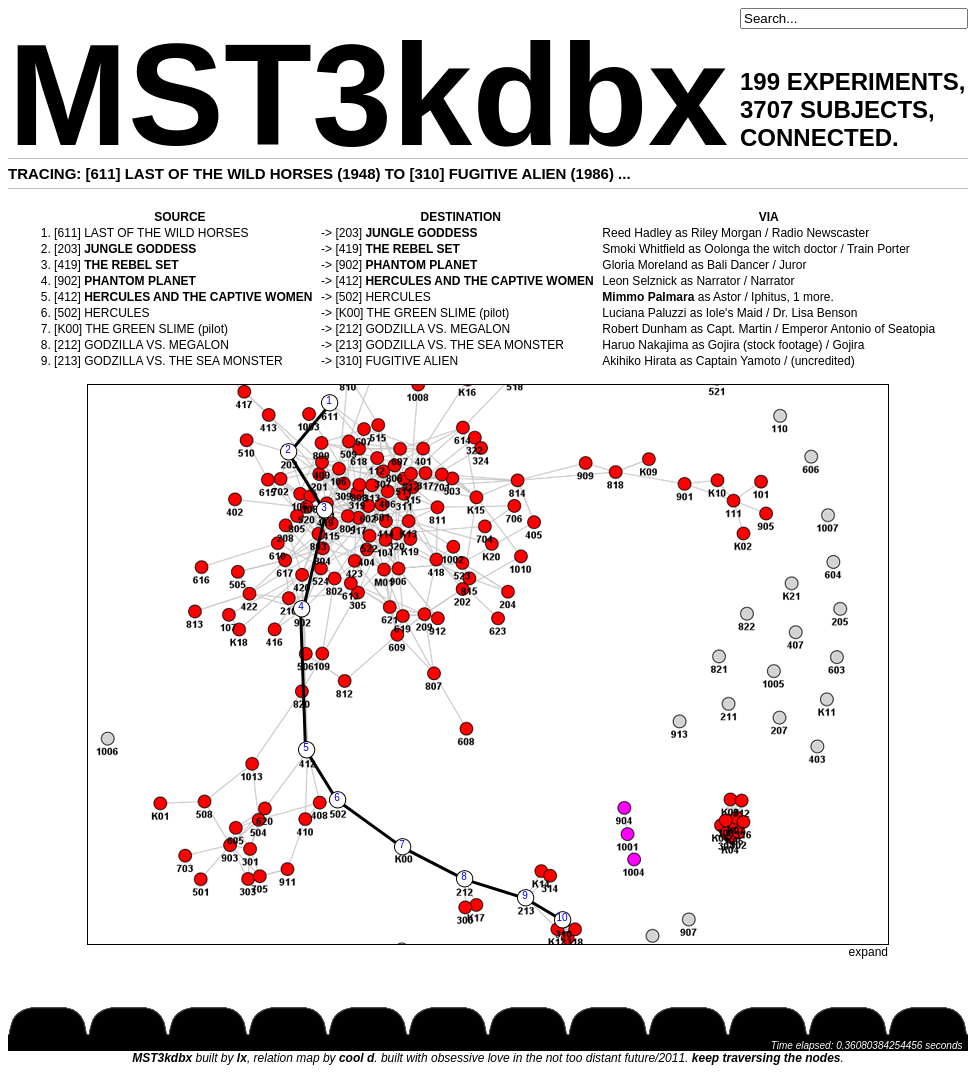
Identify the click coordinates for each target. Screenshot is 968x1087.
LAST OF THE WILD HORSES (166, 233)
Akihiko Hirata (639, 361)
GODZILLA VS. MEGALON (437, 329)
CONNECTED (816, 137)
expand (868, 952)
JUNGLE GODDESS (421, 233)
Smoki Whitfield (643, 249)
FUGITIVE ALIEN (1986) (531, 173)
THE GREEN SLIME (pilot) (438, 313)
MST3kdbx (368, 95)
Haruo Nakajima (645, 345)
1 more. (813, 297)
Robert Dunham (644, 329)
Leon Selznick (639, 281)
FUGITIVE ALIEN (411, 361)
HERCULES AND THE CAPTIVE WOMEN (479, 281)
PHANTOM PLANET (421, 265)
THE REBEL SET (412, 249)
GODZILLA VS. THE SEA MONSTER (464, 345)
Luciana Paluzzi (644, 313)
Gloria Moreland (644, 265)
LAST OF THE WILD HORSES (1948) (253, 173)
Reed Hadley (636, 233)
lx (242, 1058)
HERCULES (397, 297)
